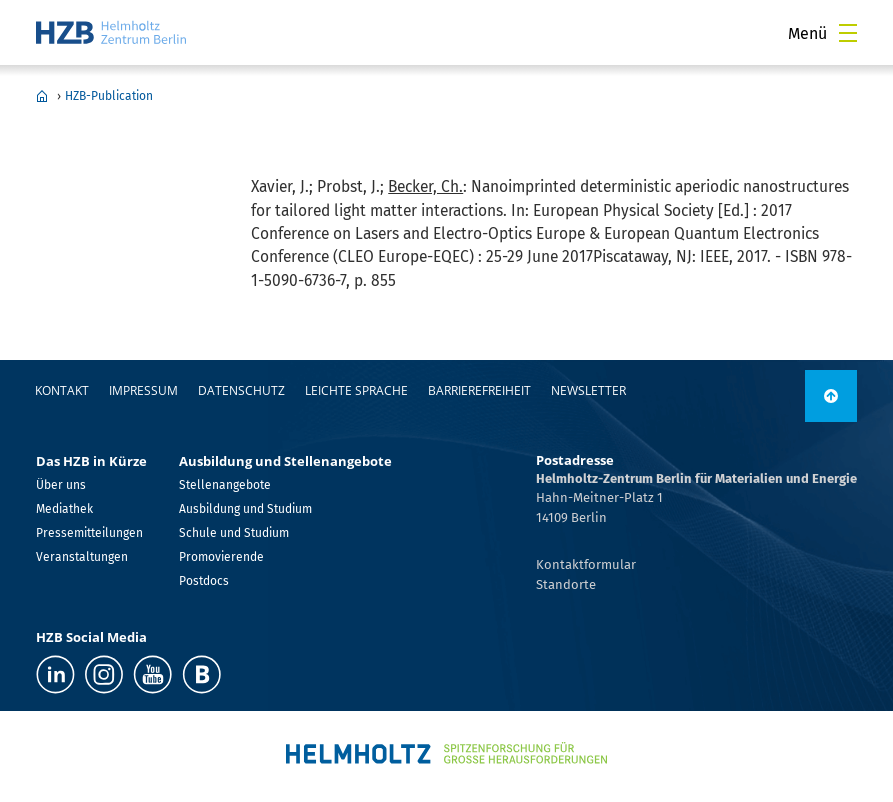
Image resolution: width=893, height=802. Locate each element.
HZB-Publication (109, 96)
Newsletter (588, 390)
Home (42, 96)
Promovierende (221, 557)
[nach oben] (831, 396)
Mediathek (64, 509)
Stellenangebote (225, 485)
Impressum (143, 390)
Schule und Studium (234, 533)
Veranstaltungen (82, 557)
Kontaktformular (586, 564)
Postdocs (204, 581)
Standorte (566, 584)
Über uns (61, 485)
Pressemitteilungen (89, 533)
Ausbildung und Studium (245, 509)
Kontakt (62, 390)
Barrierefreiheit (479, 390)
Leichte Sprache (356, 390)
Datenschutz (241, 390)
